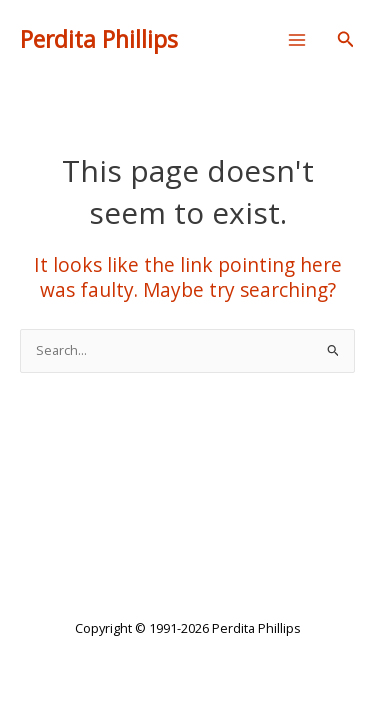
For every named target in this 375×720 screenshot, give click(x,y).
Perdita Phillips (99, 39)
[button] (346, 40)
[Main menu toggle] (297, 39)
